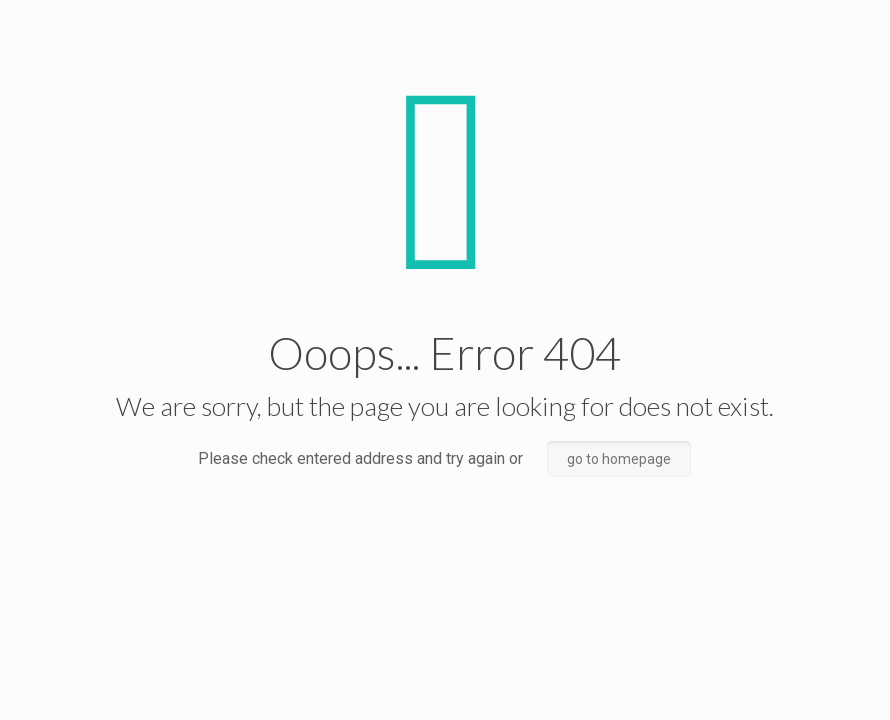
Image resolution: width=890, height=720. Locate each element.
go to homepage (619, 459)
